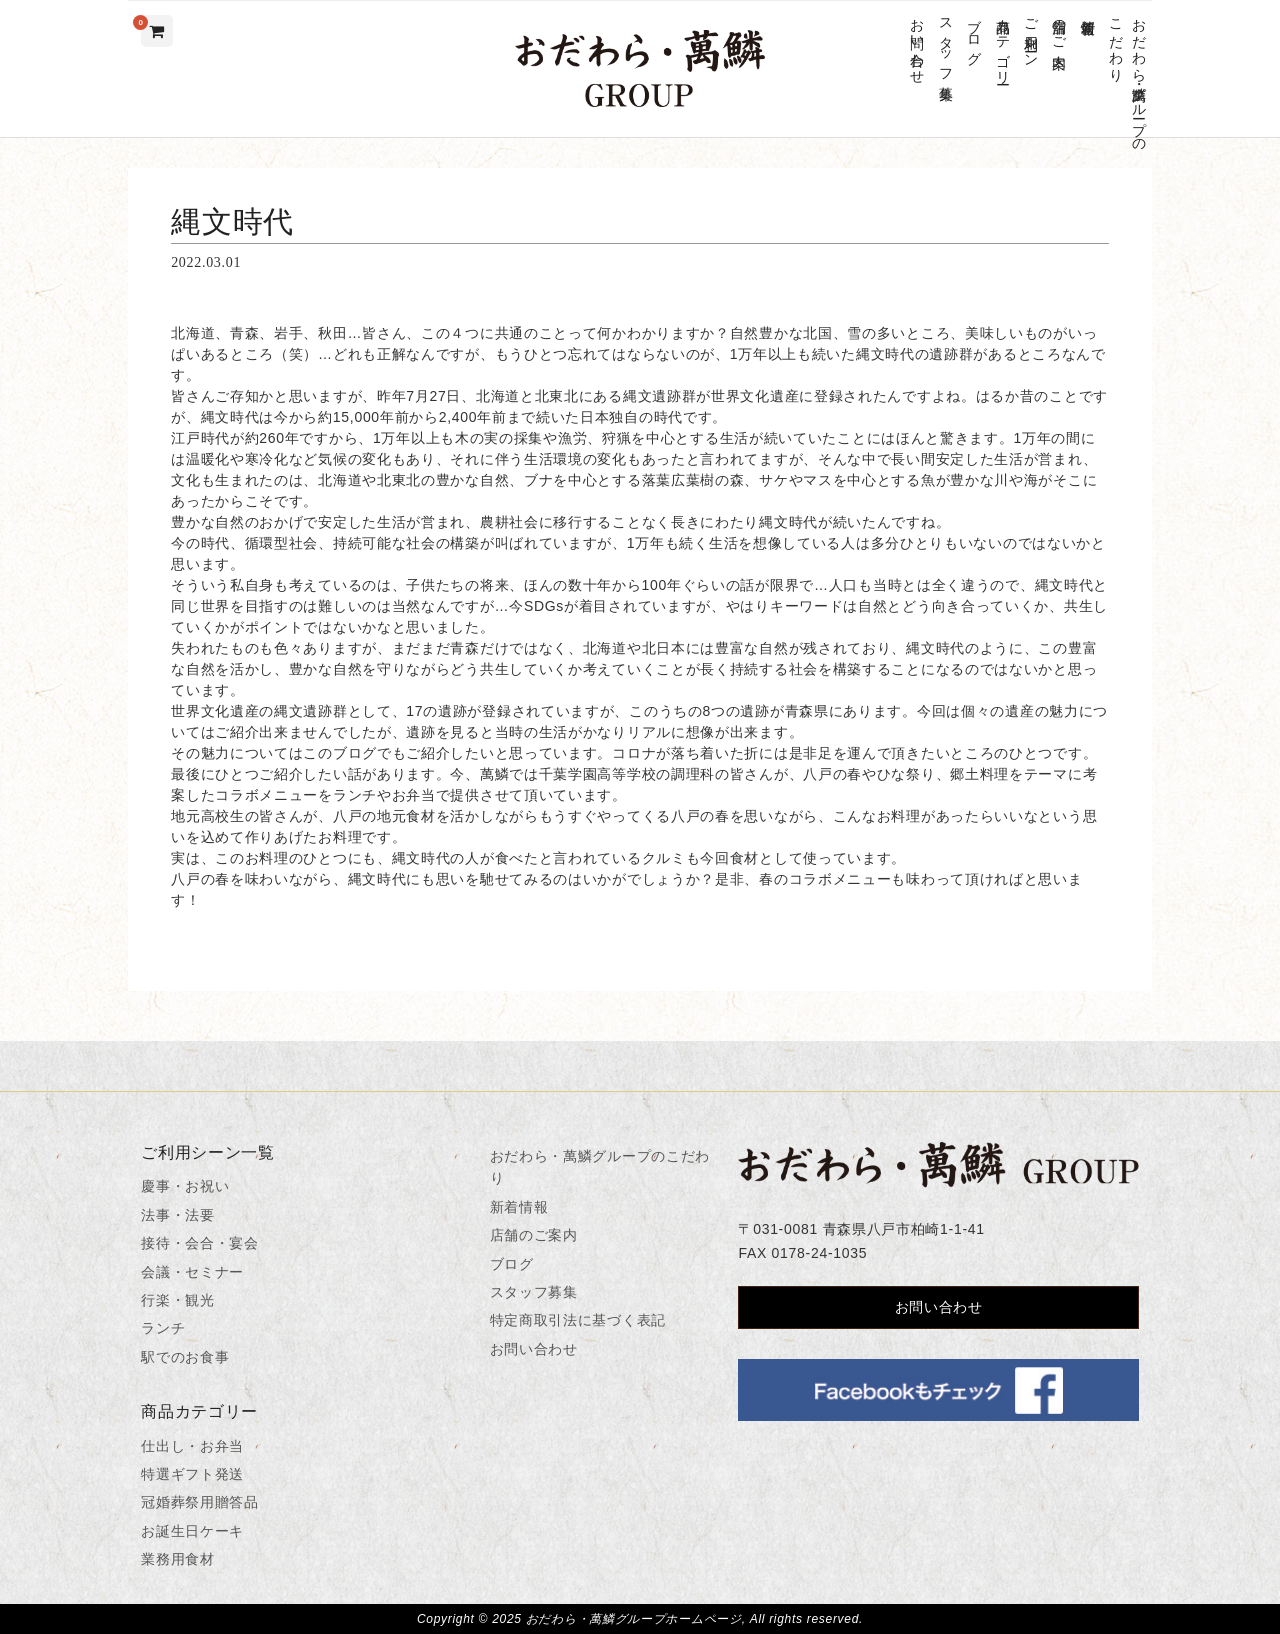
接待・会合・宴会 (200, 1243)
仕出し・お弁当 (192, 1446)
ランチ (163, 1328)
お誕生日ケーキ (192, 1531)
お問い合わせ (917, 43)
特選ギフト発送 (192, 1474)
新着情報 (1087, 10)
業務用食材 (178, 1559)
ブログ (974, 34)
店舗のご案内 (1059, 27)
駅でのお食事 (185, 1357)
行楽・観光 (178, 1300)
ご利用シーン (1030, 35)
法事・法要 (178, 1215)
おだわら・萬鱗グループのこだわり (1127, 77)
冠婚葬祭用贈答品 (200, 1502)
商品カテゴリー (1002, 43)
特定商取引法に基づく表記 (578, 1320)
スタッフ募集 (945, 43)
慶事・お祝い (185, 1186)
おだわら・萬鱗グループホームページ (634, 1619)
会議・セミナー (192, 1272)
